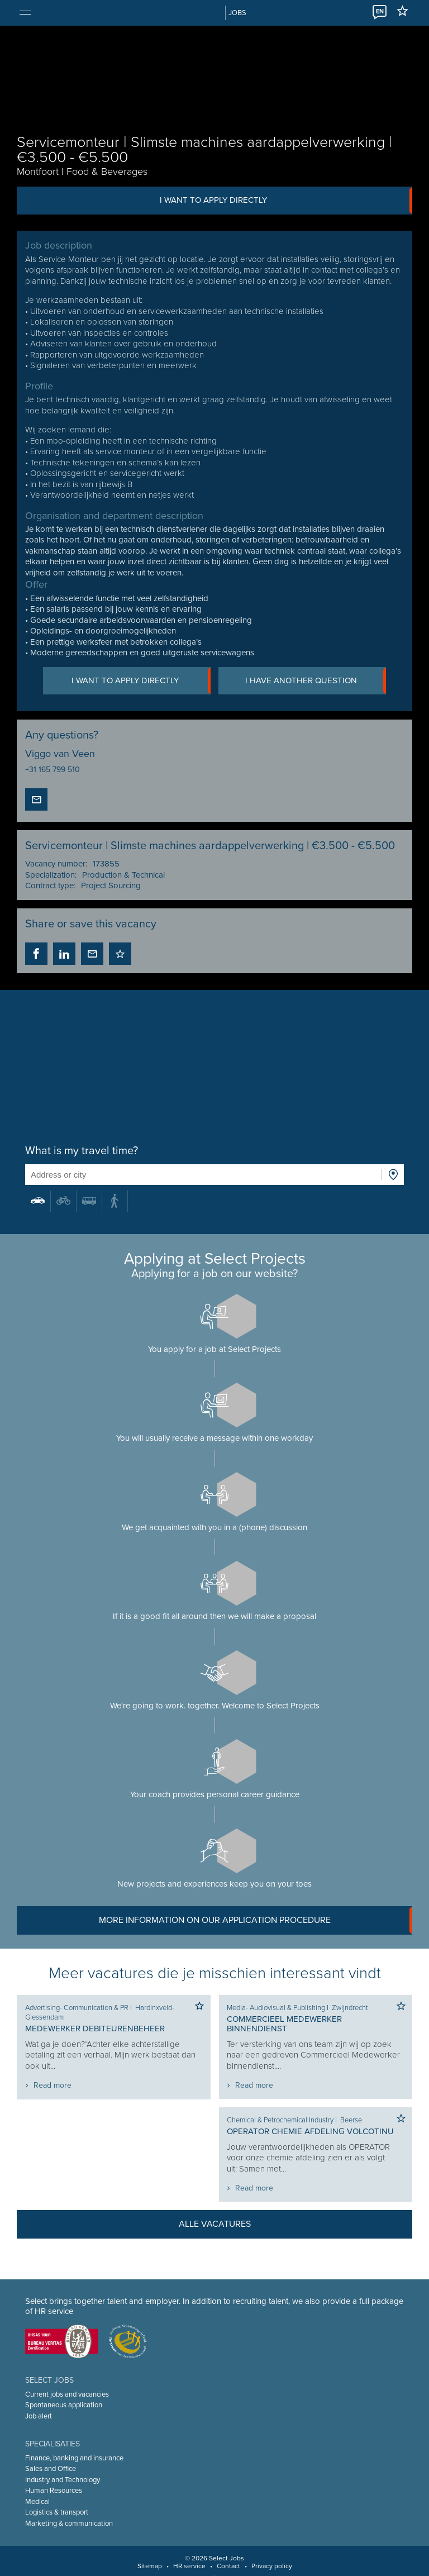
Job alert (38, 2416)
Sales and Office (50, 2468)
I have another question (316, 681)
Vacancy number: (56, 864)
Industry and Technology (62, 2479)
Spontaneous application (63, 2405)
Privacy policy (271, 2566)
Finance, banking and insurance (74, 2458)
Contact (228, 2566)
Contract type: (50, 886)
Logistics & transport (56, 2512)
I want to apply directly (286, 201)
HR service (189, 2566)
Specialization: (51, 875)
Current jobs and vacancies (67, 2394)
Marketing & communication (69, 2523)
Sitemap (149, 2566)
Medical (37, 2501)
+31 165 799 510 (52, 770)
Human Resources (53, 2490)
